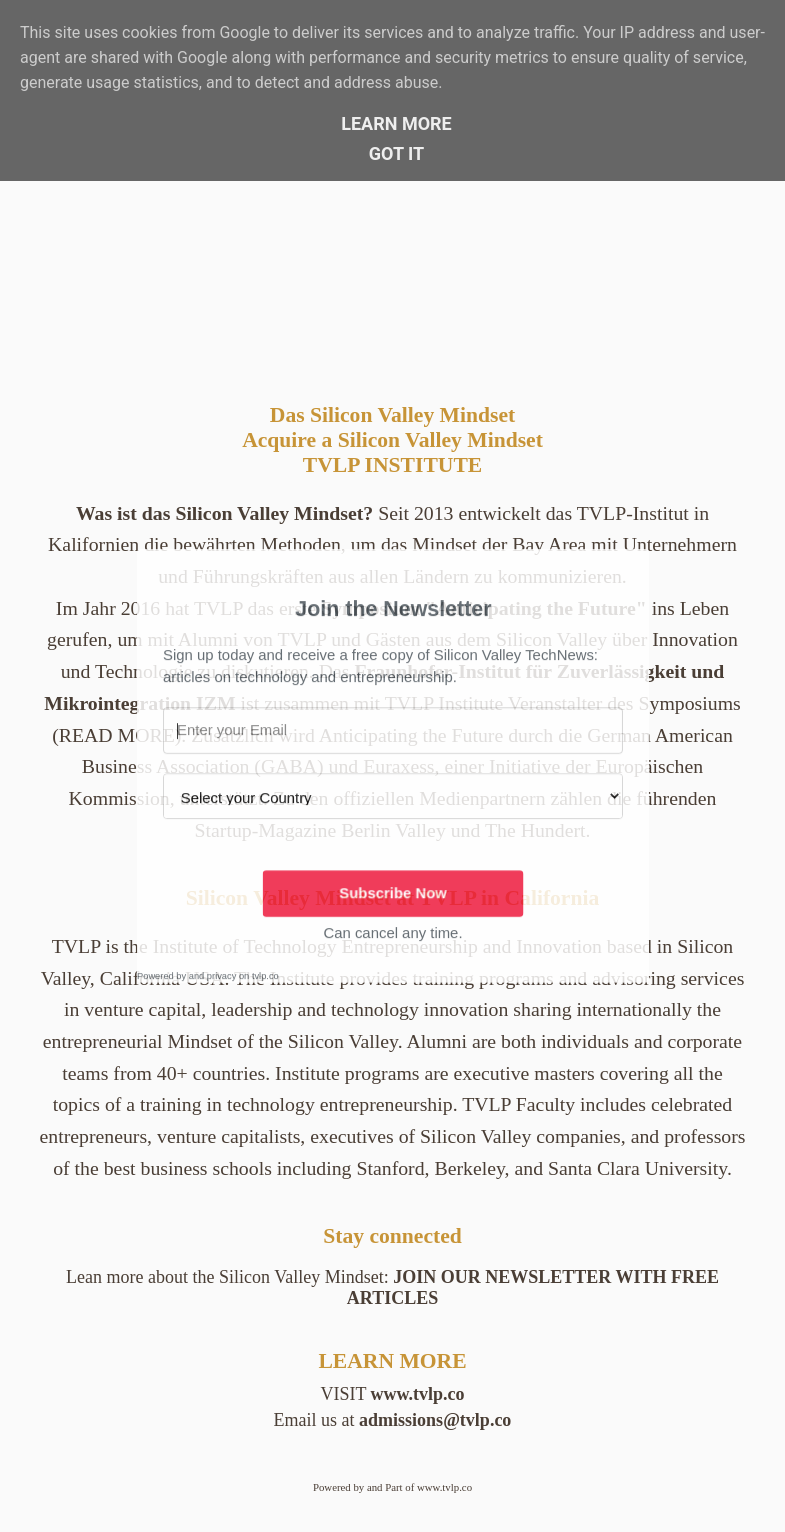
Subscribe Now (393, 893)
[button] (393, 609)
